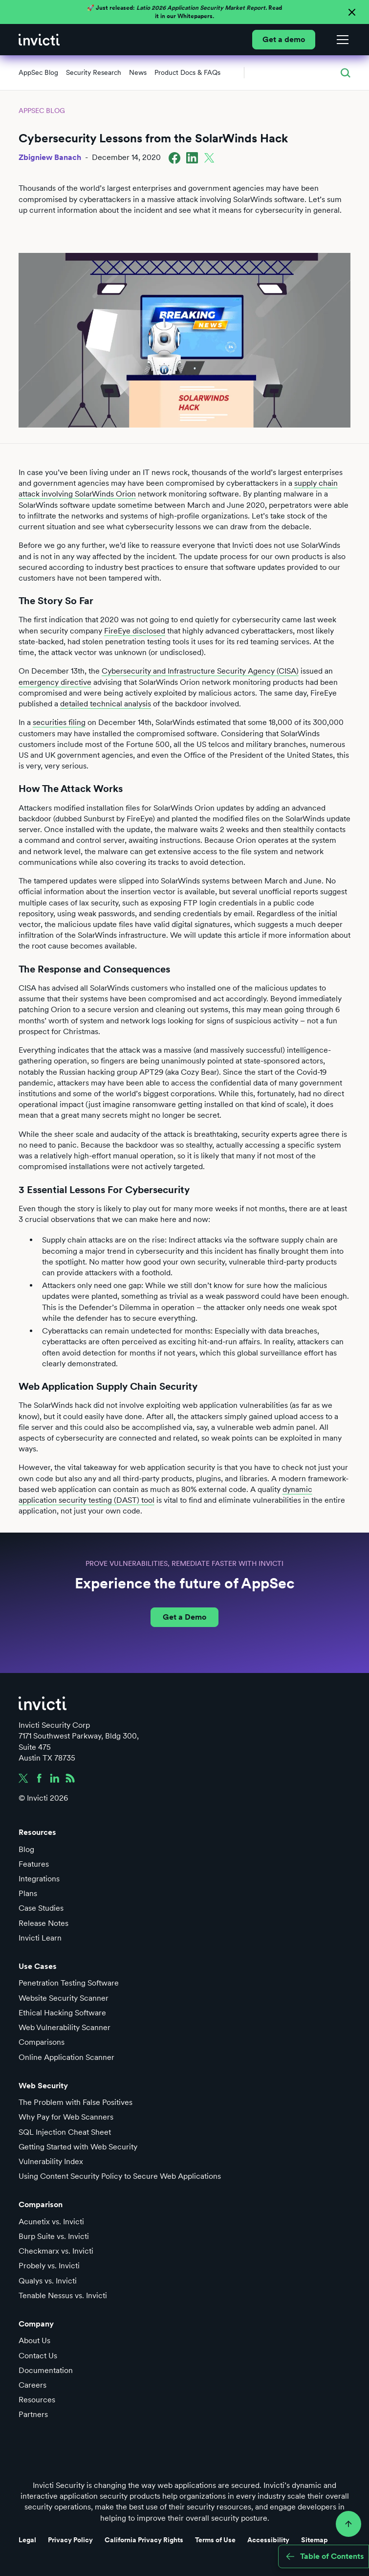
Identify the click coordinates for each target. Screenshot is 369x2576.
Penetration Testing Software (69, 1983)
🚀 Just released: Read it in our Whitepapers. (184, 12)
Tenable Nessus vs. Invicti (63, 2295)
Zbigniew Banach (50, 157)
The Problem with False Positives (75, 2102)
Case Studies (41, 1908)
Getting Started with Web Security (78, 2146)
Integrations (39, 1878)
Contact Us (38, 2355)
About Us (34, 2340)
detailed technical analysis (105, 703)
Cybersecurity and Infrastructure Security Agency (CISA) (200, 671)
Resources (37, 2399)
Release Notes (43, 1923)
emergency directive (55, 682)
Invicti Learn (40, 1938)
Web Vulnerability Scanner (64, 2027)
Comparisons (42, 2042)
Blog (26, 1849)
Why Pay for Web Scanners (66, 2117)
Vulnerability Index (51, 2161)
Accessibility (268, 2540)
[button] (340, 39)
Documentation (46, 2370)
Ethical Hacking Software (62, 2012)
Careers (32, 2385)
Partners (33, 2414)
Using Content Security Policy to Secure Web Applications (120, 2176)
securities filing (59, 722)
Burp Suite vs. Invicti (54, 2236)
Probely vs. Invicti (49, 2265)
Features (34, 1864)
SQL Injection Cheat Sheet (65, 2132)
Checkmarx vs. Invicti (56, 2251)
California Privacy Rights (144, 2540)
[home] (39, 39)
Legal (27, 2540)
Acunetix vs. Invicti (51, 2221)
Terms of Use (215, 2540)
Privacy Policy (70, 2540)
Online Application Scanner (66, 2057)
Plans (28, 1893)
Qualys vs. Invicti (48, 2280)
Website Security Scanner (64, 1998)
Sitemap (314, 2540)
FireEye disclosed (134, 630)
